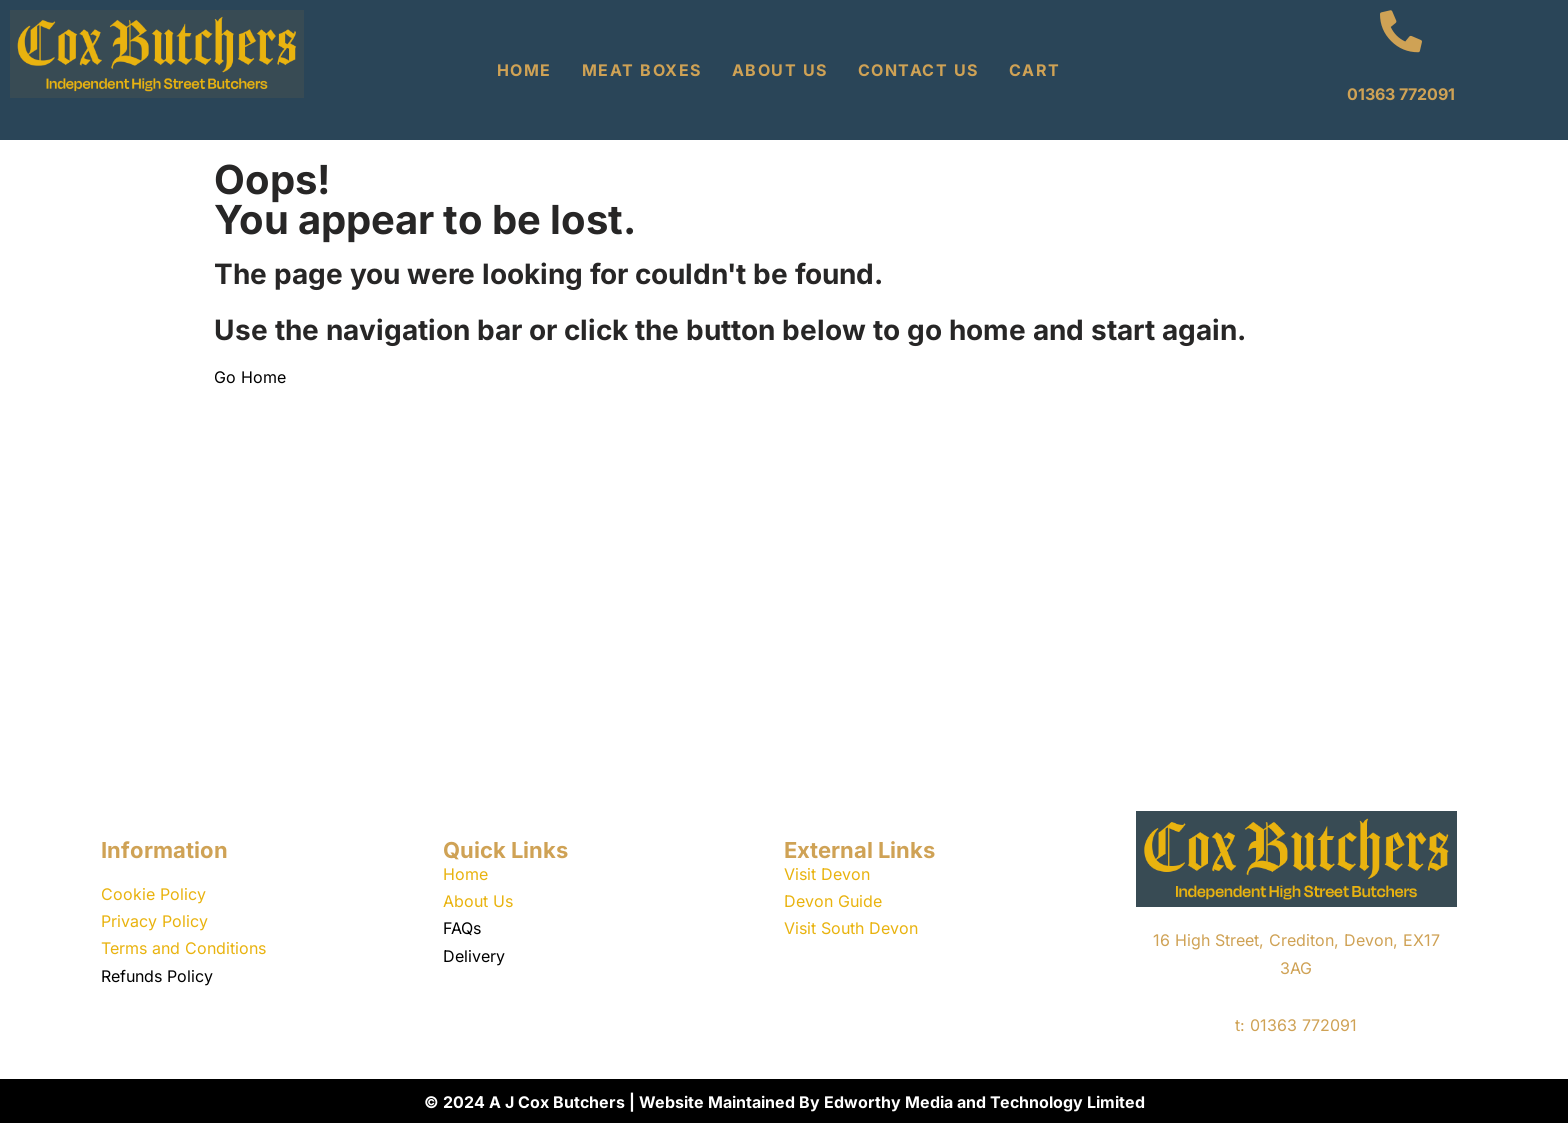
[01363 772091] (1401, 31)
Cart (1035, 70)
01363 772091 (1401, 94)
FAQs (462, 928)
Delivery (474, 956)
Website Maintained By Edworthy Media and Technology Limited (892, 1102)
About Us (780, 70)
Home (524, 70)
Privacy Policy (154, 921)
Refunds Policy (157, 976)
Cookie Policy (153, 894)
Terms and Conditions (183, 948)
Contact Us (918, 70)
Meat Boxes (642, 70)
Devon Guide (833, 901)
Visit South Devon (851, 928)
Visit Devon (827, 874)
